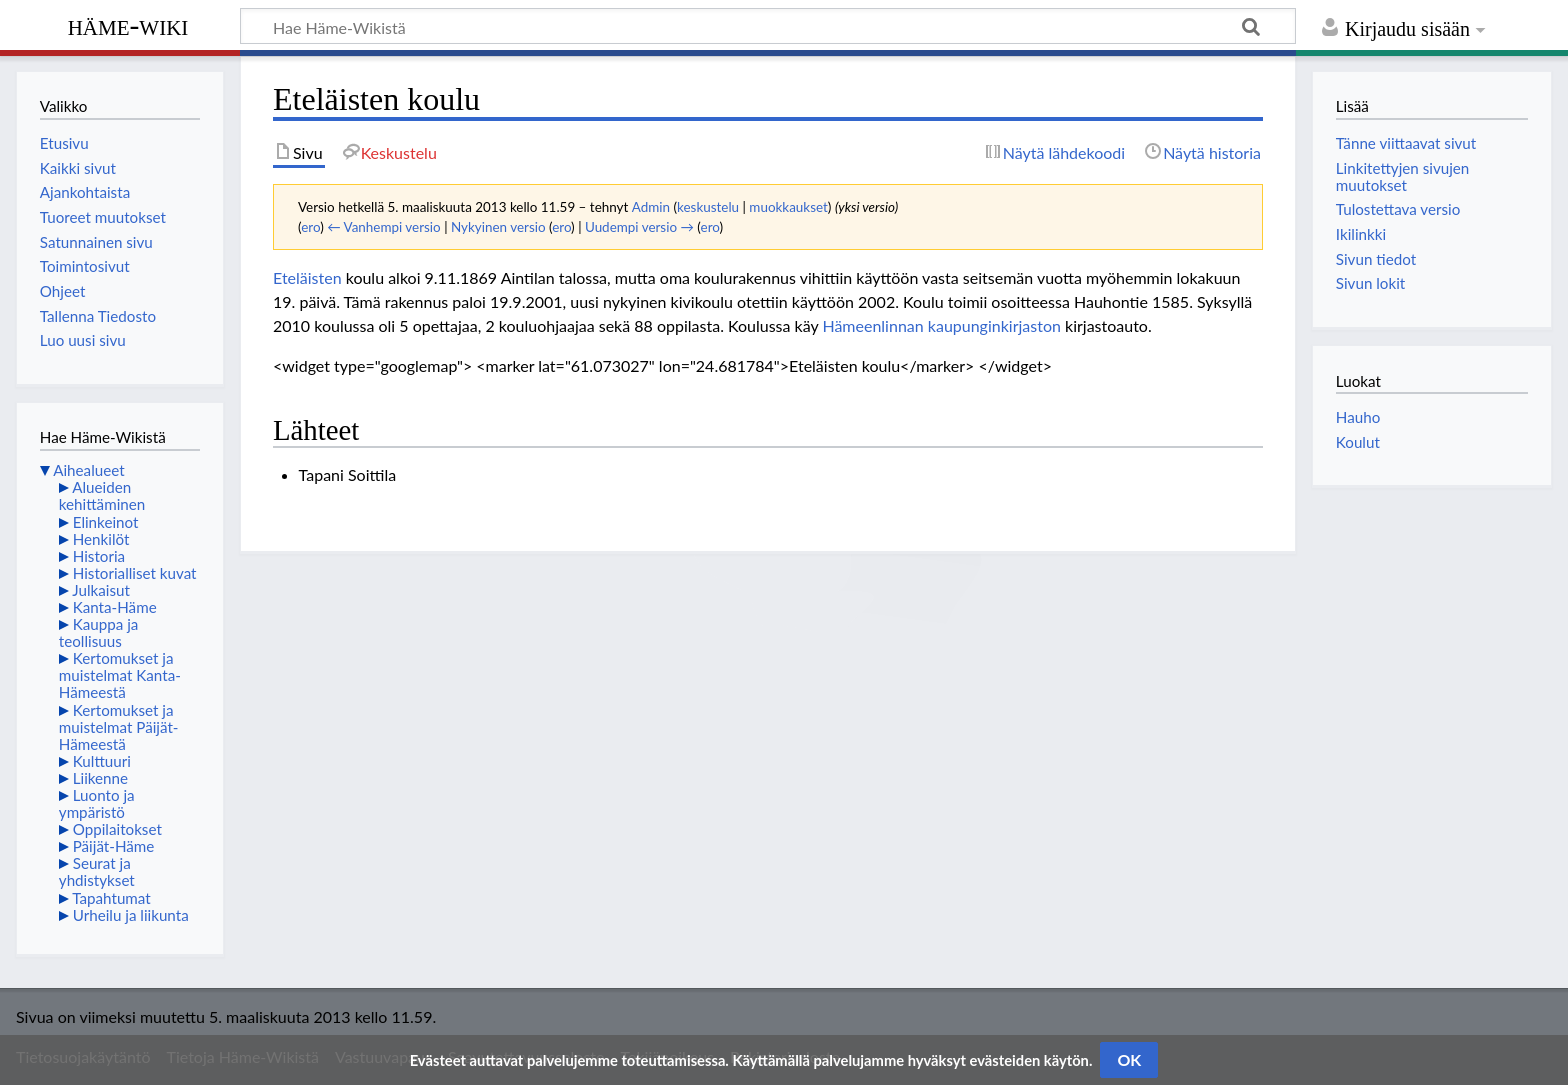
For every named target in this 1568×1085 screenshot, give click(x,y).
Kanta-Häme (115, 607)
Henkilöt (101, 539)
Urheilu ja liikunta (131, 915)
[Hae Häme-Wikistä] (768, 26)
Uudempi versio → (639, 227)
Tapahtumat (111, 898)
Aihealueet (88, 470)
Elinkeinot (106, 522)
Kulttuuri (102, 761)
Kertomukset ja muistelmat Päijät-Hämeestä (119, 727)
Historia (99, 556)
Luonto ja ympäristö (97, 803)
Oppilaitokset (117, 829)
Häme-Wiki (128, 25)
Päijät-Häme (114, 846)
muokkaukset (788, 207)
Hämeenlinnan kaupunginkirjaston (941, 325)
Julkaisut (101, 590)
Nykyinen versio (498, 227)
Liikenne (100, 778)
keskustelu (708, 207)
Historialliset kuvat (135, 573)
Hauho (1358, 417)
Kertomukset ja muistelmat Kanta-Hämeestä (120, 675)
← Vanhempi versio (384, 227)
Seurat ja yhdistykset (97, 871)
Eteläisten (307, 277)
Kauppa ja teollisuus (99, 632)
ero (310, 227)
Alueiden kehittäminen (102, 495)
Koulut (1358, 442)
